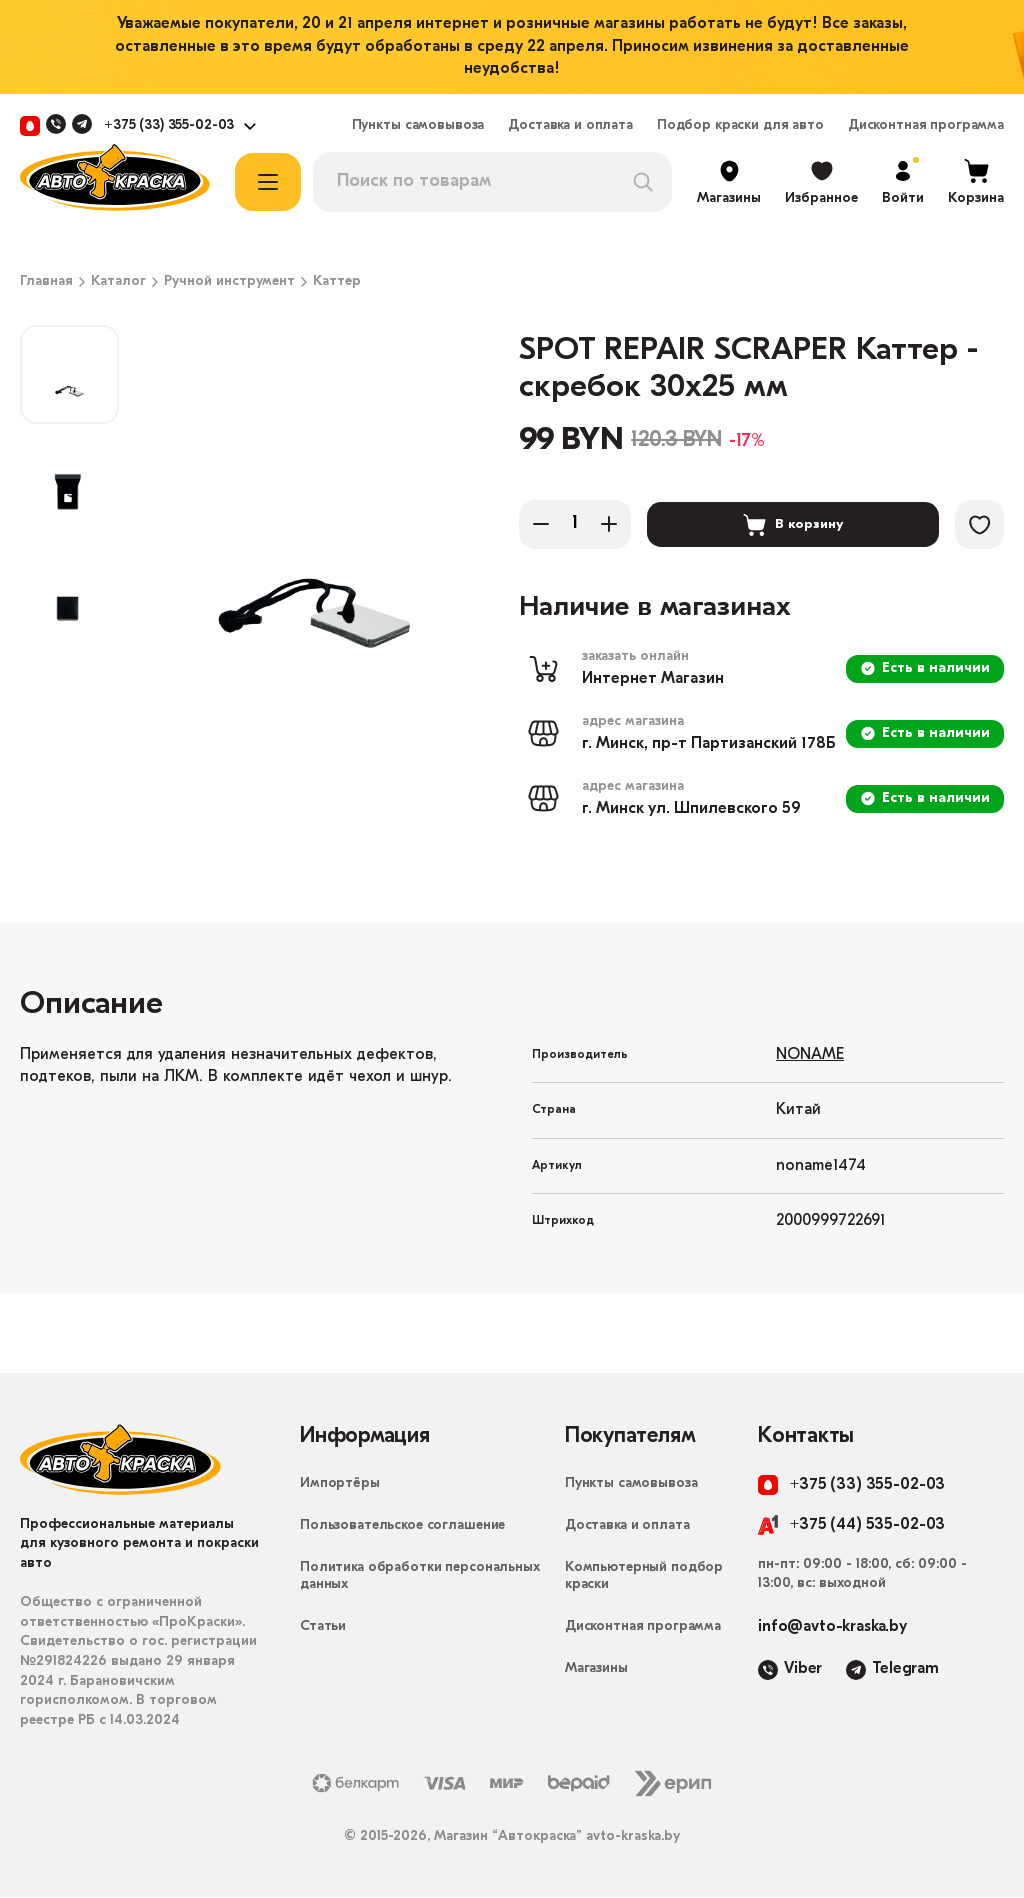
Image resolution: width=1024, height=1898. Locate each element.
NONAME (810, 1056)
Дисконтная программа (926, 126)
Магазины (596, 1669)
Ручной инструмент (229, 282)
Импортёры (340, 1484)
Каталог (118, 282)
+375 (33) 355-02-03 (169, 126)
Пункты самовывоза (418, 126)
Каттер (337, 282)
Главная (46, 282)
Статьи (323, 1627)
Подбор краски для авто (740, 126)
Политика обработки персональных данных (420, 1577)
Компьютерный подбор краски (644, 1577)
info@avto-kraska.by (832, 1628)
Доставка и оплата (570, 126)
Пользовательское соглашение (402, 1526)
